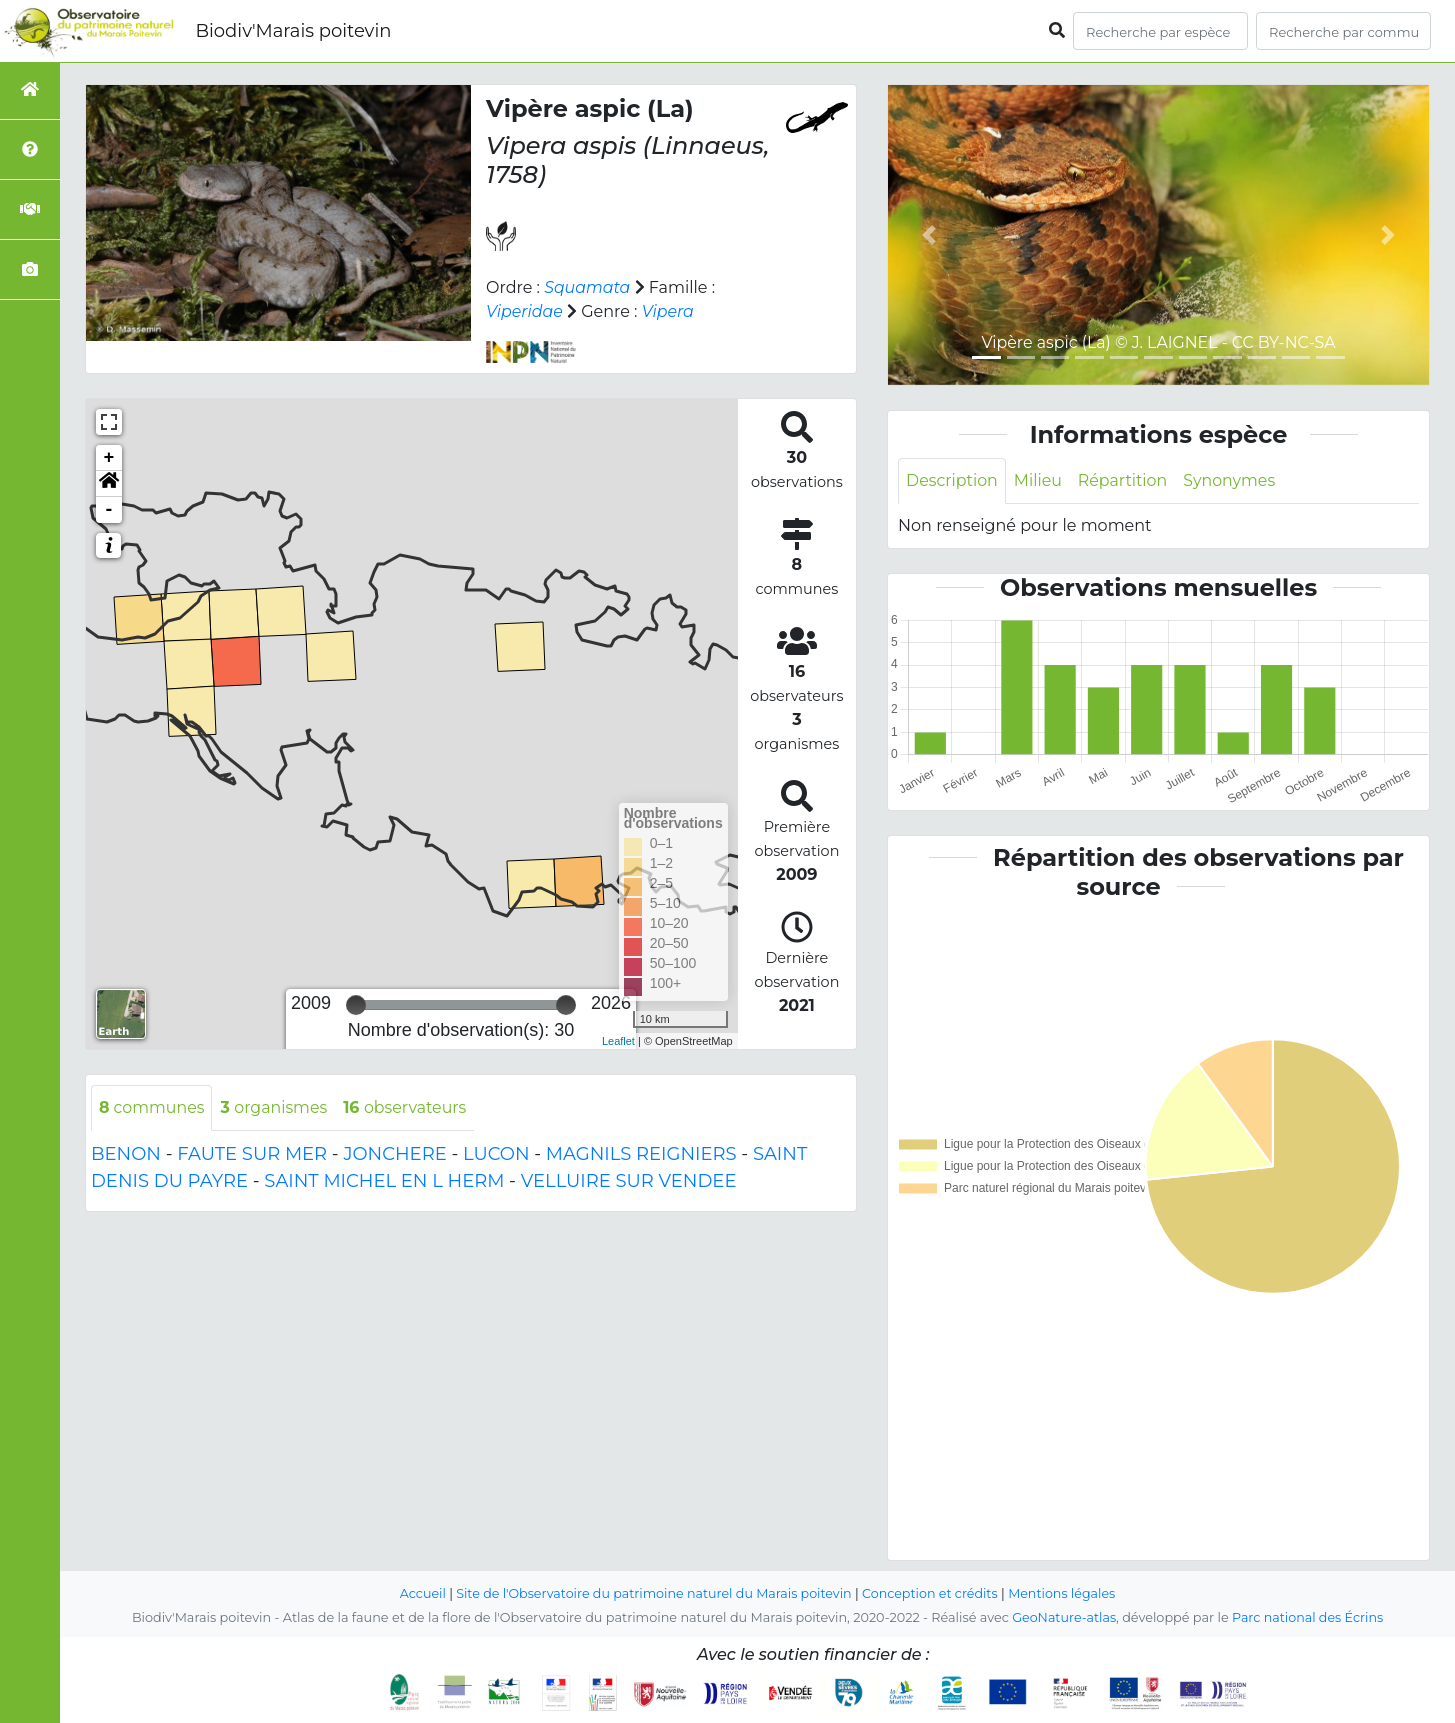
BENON (126, 1154)
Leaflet (618, 1041)
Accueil (419, 1593)
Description (952, 480)
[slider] (356, 1005)
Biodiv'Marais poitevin (293, 31)
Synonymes (1232, 480)
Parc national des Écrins (1308, 1617)
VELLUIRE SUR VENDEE (629, 1181)
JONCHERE (394, 1154)
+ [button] (109, 458)
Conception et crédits (931, 1593)
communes (152, 1107)
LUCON (496, 1154)
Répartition (1124, 480)
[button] (109, 484)
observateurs (408, 1107)
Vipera (669, 311)
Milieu (1039, 480)
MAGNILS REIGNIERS (641, 1154)
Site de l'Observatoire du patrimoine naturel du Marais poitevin (653, 1593)
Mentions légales (1065, 1593)
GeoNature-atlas (1063, 1617)
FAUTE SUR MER (252, 1154)
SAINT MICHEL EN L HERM (384, 1181)
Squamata (587, 287)
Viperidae (525, 311)
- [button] (109, 510)
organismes (276, 1107)
